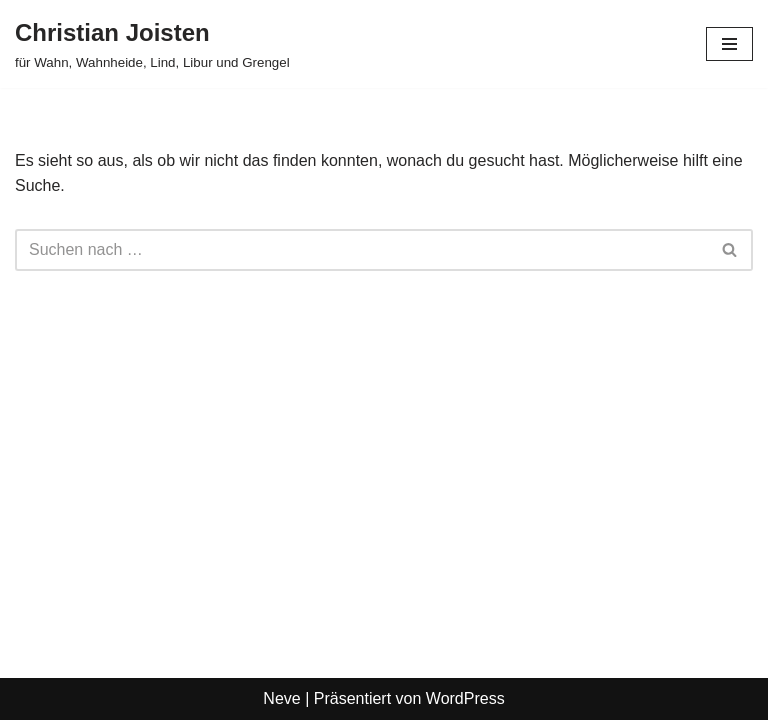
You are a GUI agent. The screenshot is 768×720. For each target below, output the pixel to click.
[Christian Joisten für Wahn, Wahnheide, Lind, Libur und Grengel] (152, 44)
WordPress (465, 698)
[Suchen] (361, 250)
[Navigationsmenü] (729, 44)
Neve (281, 698)
